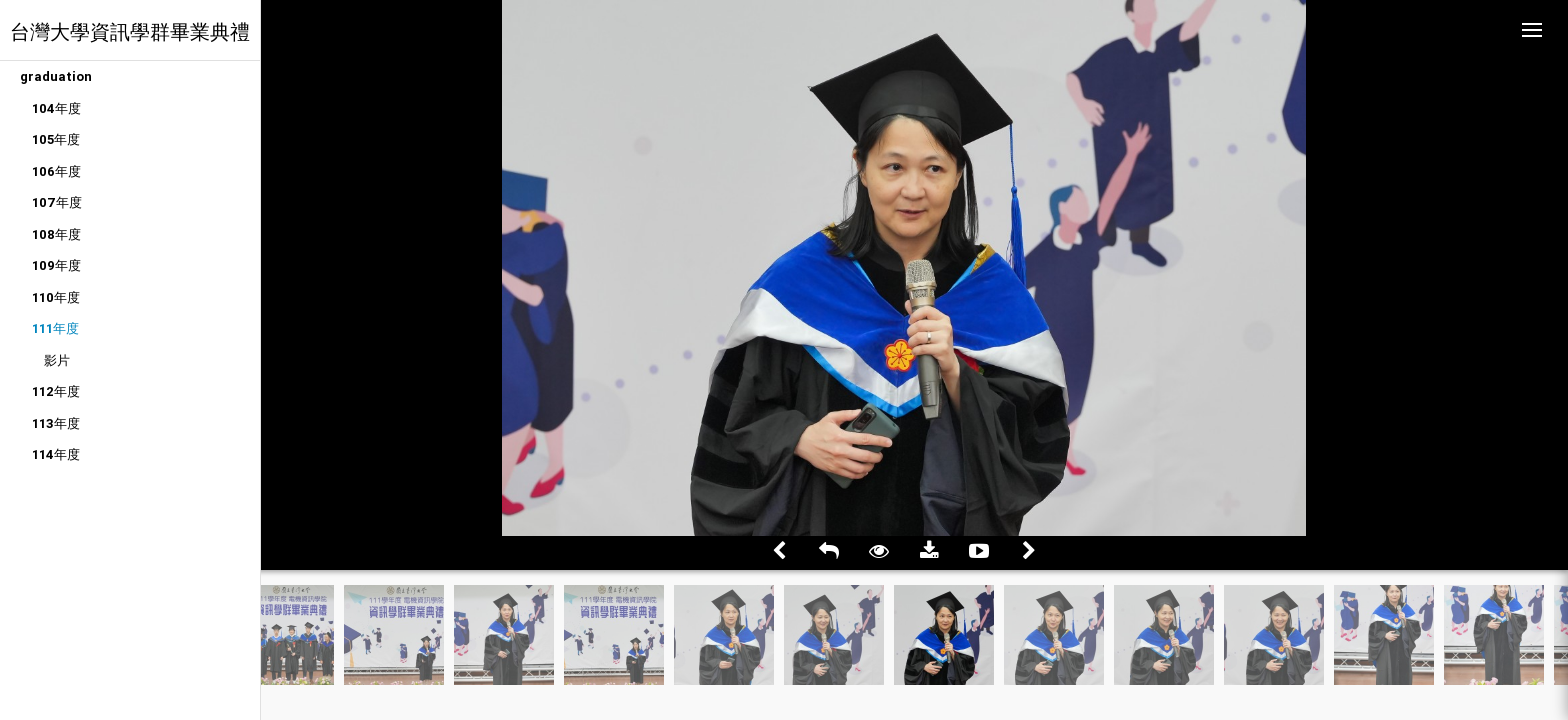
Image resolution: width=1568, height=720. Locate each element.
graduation (56, 76)
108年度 (56, 234)
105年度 (56, 139)
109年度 (56, 265)
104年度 (56, 108)
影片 (57, 360)
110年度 (56, 297)
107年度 (57, 202)
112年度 (56, 391)
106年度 (56, 171)
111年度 (55, 328)
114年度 (56, 454)
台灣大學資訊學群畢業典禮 (130, 31)
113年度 (56, 423)
